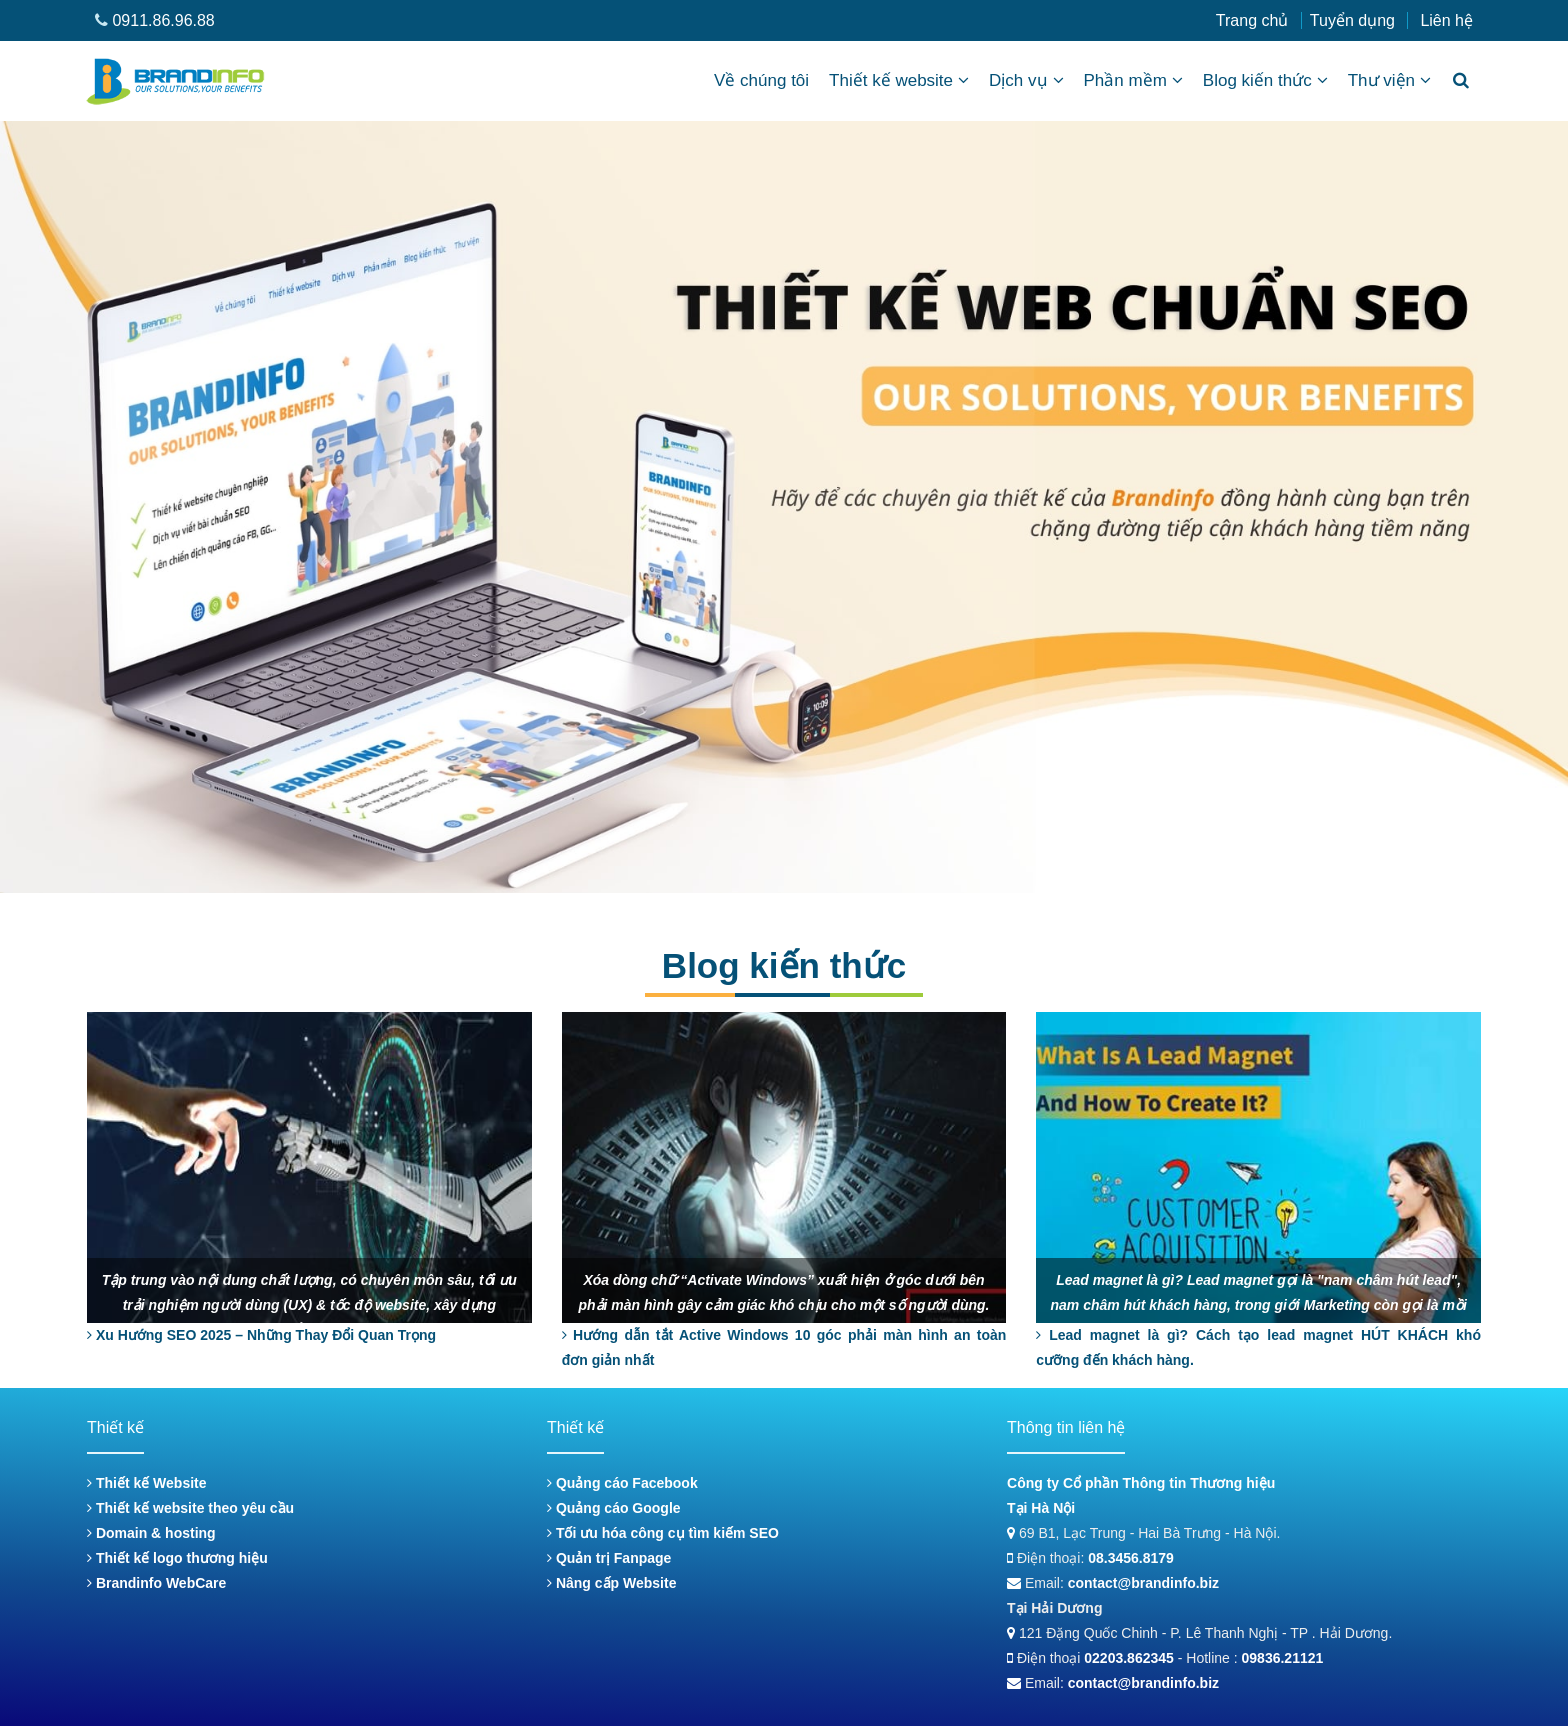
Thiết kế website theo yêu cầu (190, 1508)
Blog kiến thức (1265, 80)
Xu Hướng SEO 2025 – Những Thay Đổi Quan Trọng (261, 1335)
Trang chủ (1252, 20)
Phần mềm (1133, 80)
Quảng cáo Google (614, 1508)
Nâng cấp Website (611, 1583)
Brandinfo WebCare (156, 1583)
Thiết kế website (899, 80)
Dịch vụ (1026, 80)
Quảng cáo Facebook (622, 1483)
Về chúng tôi (761, 80)
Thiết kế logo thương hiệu (177, 1558)
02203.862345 (1129, 1658)
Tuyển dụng (1352, 20)
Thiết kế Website (147, 1483)
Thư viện (1389, 80)
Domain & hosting (151, 1533)
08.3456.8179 (1131, 1558)
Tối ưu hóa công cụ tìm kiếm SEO (663, 1533)
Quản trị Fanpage (609, 1558)
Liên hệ (1446, 20)
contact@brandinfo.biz (1143, 1583)
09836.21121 (1283, 1658)
